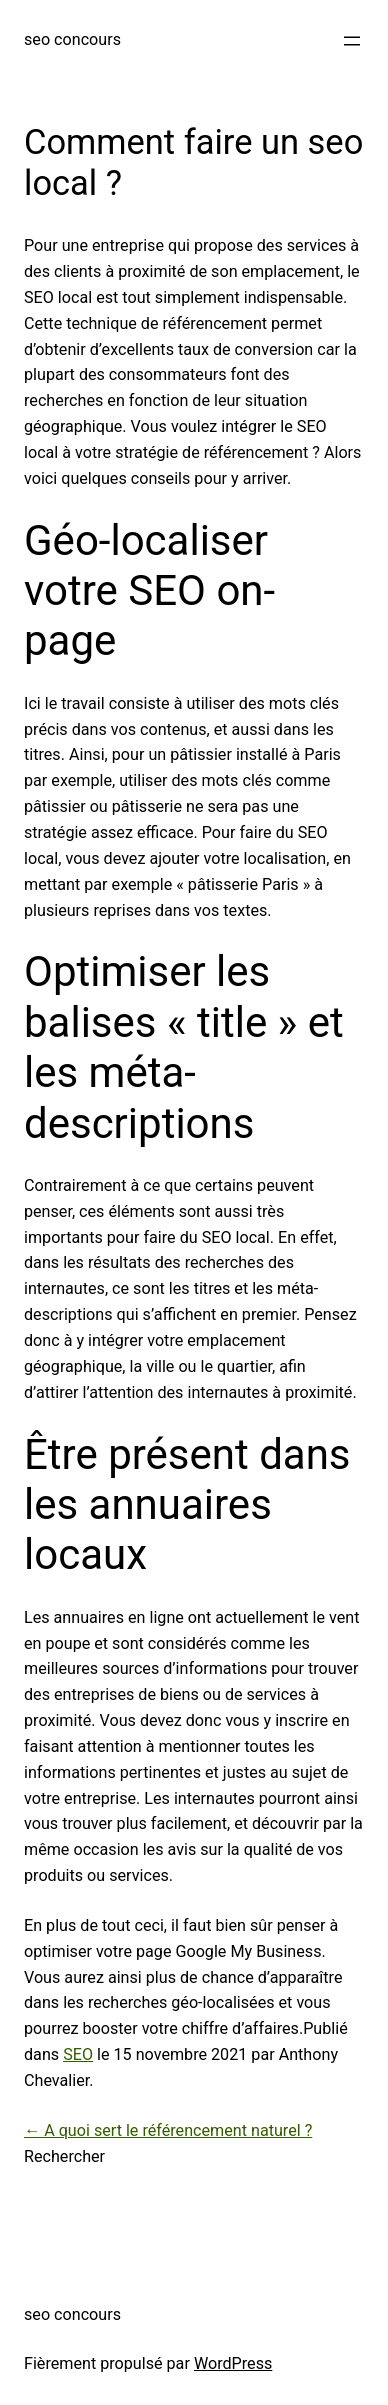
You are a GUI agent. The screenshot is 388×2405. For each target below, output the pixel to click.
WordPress (233, 2363)
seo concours (72, 39)
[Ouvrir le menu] (352, 41)
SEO (78, 2054)
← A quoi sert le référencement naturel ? (168, 2130)
